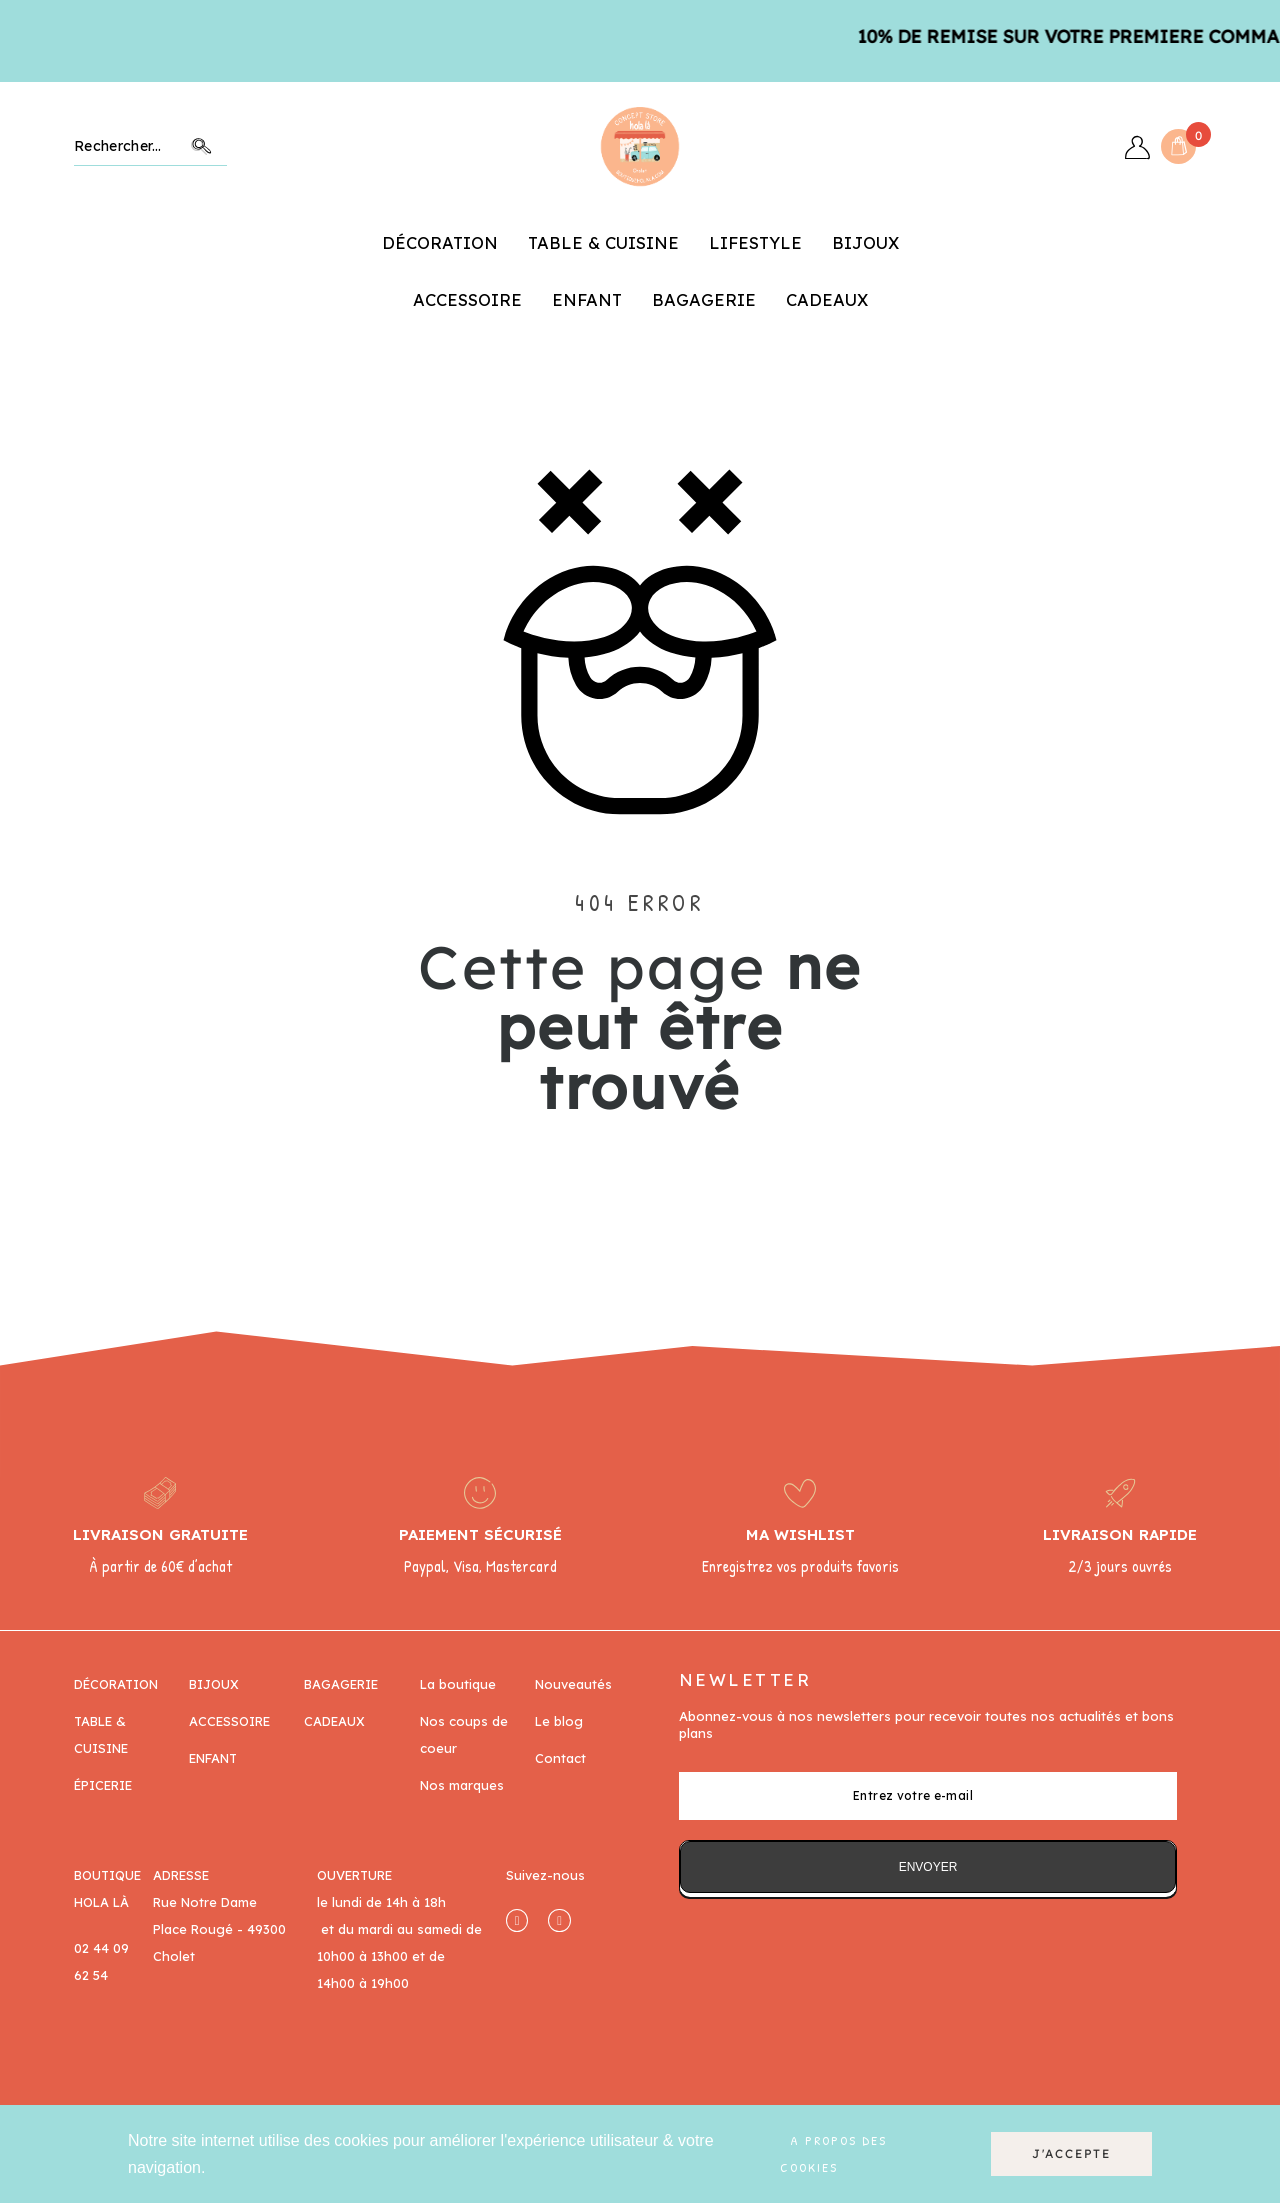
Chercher (202, 146)
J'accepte (1071, 2153)
